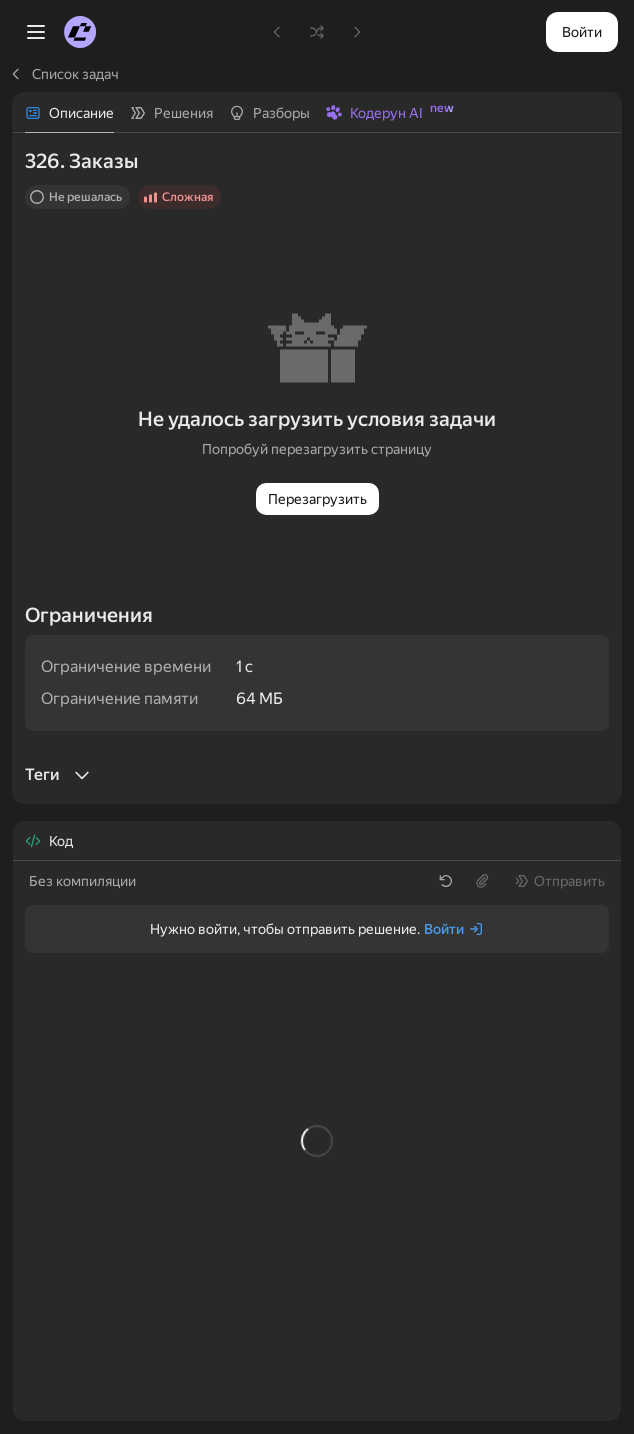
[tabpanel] (317, 468)
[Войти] (454, 929)
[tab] (69, 113)
